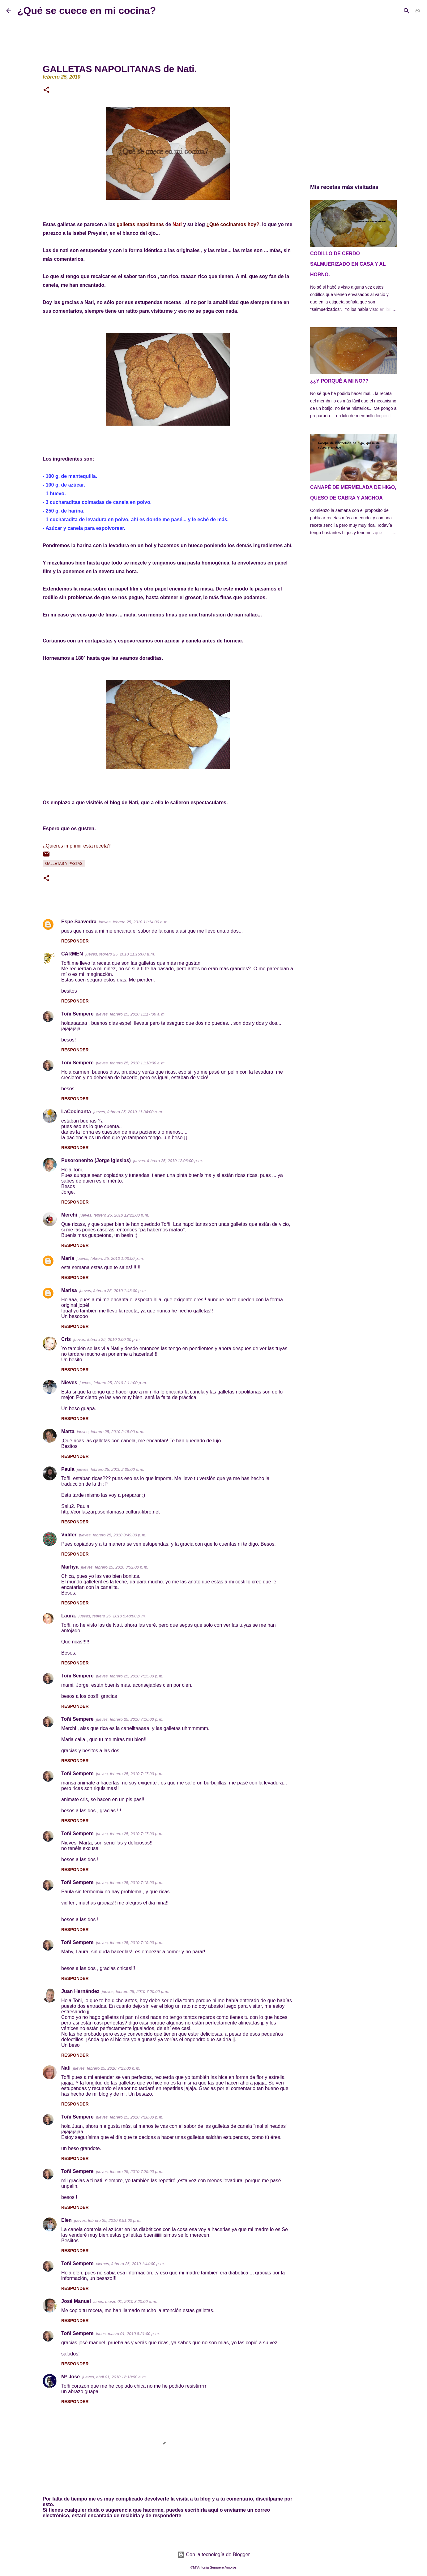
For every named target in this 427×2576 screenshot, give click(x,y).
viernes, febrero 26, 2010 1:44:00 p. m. (130, 2263)
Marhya (70, 1566)
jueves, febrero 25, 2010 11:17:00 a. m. (131, 1014)
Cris (66, 1339)
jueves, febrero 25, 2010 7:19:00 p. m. (130, 1942)
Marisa (69, 1290)
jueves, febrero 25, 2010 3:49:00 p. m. (113, 1535)
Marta (68, 1431)
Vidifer (69, 1534)
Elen (66, 2220)
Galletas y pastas (64, 863)
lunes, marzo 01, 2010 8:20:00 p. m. (125, 2301)
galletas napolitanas (140, 224)
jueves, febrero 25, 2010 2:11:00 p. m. (113, 1382)
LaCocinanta (76, 1111)
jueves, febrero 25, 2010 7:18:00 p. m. (130, 1882)
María (67, 1258)
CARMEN (72, 953)
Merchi (69, 1214)
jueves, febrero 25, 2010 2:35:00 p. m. (110, 1469)
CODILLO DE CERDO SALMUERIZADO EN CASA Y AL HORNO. (348, 264)
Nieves (69, 1382)
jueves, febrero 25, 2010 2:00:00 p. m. (107, 1339)
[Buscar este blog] (389, 10)
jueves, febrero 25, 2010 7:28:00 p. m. (130, 2117)
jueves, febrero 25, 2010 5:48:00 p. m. (112, 1616)
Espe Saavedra (78, 921)
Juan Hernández (80, 1991)
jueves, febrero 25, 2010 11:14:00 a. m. (134, 922)
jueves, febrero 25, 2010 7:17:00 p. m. (130, 1773)
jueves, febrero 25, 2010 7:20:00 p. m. (135, 1991)
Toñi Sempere (77, 1013)
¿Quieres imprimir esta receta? (77, 845)
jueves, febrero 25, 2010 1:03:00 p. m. (110, 1258)
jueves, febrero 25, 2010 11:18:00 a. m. (131, 1063)
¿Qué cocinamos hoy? (232, 224)
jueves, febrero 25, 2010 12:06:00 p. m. (168, 1160)
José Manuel (76, 2301)
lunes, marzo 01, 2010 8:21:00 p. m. (128, 2333)
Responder (75, 940)
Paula (68, 1469)
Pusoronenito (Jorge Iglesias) (96, 1160)
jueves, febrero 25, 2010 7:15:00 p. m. (130, 1676)
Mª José (70, 2376)
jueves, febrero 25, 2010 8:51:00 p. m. (108, 2220)
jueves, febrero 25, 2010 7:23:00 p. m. (106, 2068)
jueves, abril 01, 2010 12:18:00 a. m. (114, 2377)
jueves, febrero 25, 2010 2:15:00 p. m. (110, 1431)
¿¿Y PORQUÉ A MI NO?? (339, 381)
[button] (46, 90)
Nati (65, 2068)
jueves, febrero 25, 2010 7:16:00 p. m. (130, 1719)
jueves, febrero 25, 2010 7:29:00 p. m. (130, 2171)
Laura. (68, 1615)
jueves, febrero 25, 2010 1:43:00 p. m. (113, 1290)
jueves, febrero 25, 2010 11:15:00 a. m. (120, 954)
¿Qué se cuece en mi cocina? (86, 10)
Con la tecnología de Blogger (213, 2554)
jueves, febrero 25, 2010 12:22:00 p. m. (114, 1215)
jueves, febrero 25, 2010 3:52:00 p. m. (114, 1567)
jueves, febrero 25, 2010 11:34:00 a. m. (128, 1112)
